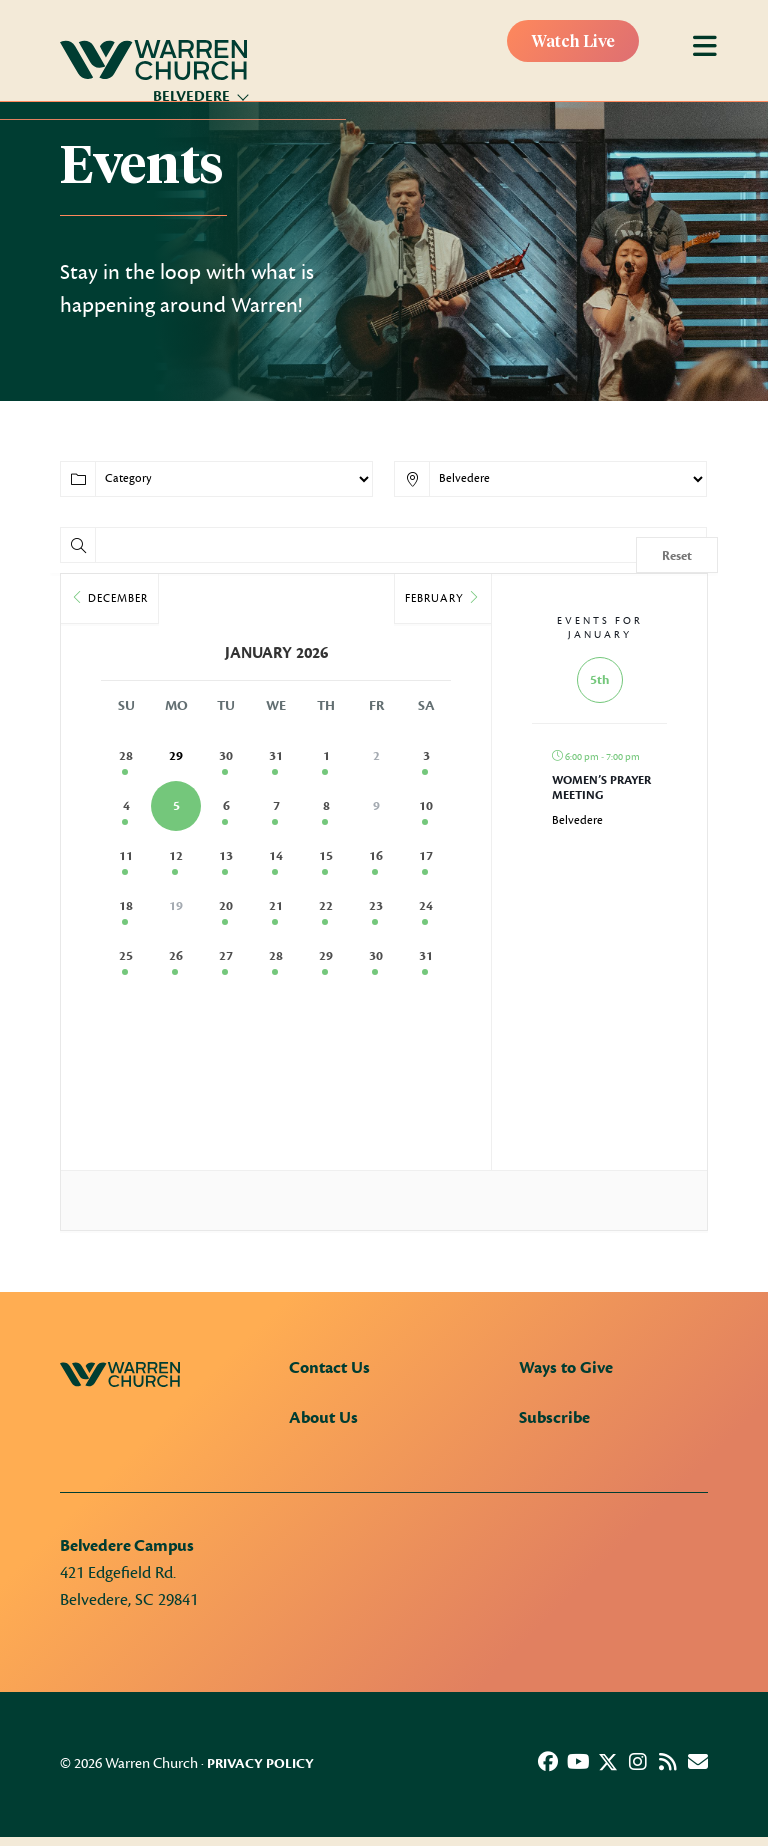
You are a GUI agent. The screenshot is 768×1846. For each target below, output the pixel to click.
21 (276, 906)
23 (376, 906)
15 (326, 856)
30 (226, 756)
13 (226, 856)
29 (326, 956)
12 (176, 856)
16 (376, 856)
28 (126, 756)
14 (276, 856)
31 (276, 756)
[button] (548, 1762)
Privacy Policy (260, 1764)
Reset (677, 556)
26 (176, 956)
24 (426, 906)
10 (426, 806)
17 (426, 856)
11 (126, 856)
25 (126, 956)
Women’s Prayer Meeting (601, 788)
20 (226, 906)
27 (226, 956)
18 (126, 906)
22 (326, 906)
